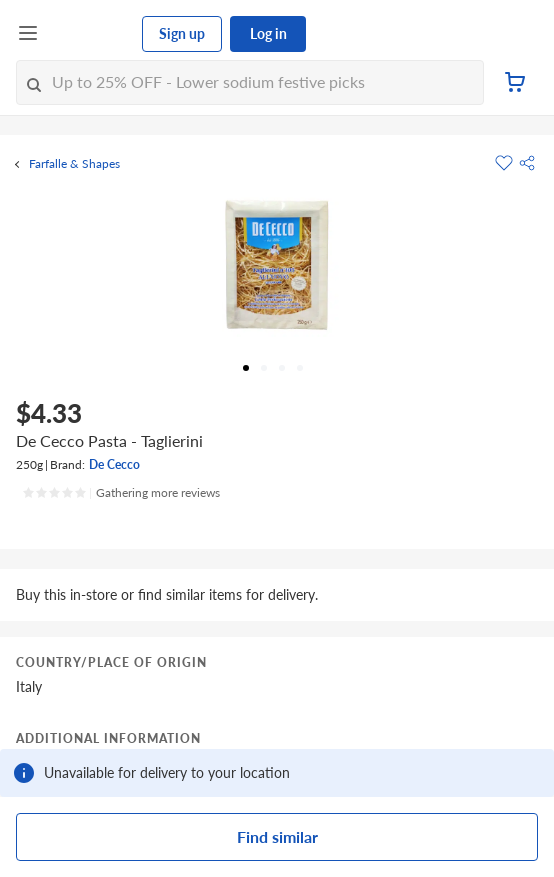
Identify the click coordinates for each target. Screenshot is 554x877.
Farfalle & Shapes (74, 164)
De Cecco (114, 464)
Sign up (182, 33)
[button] (527, 163)
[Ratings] (121, 493)
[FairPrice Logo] (91, 34)
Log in (268, 33)
